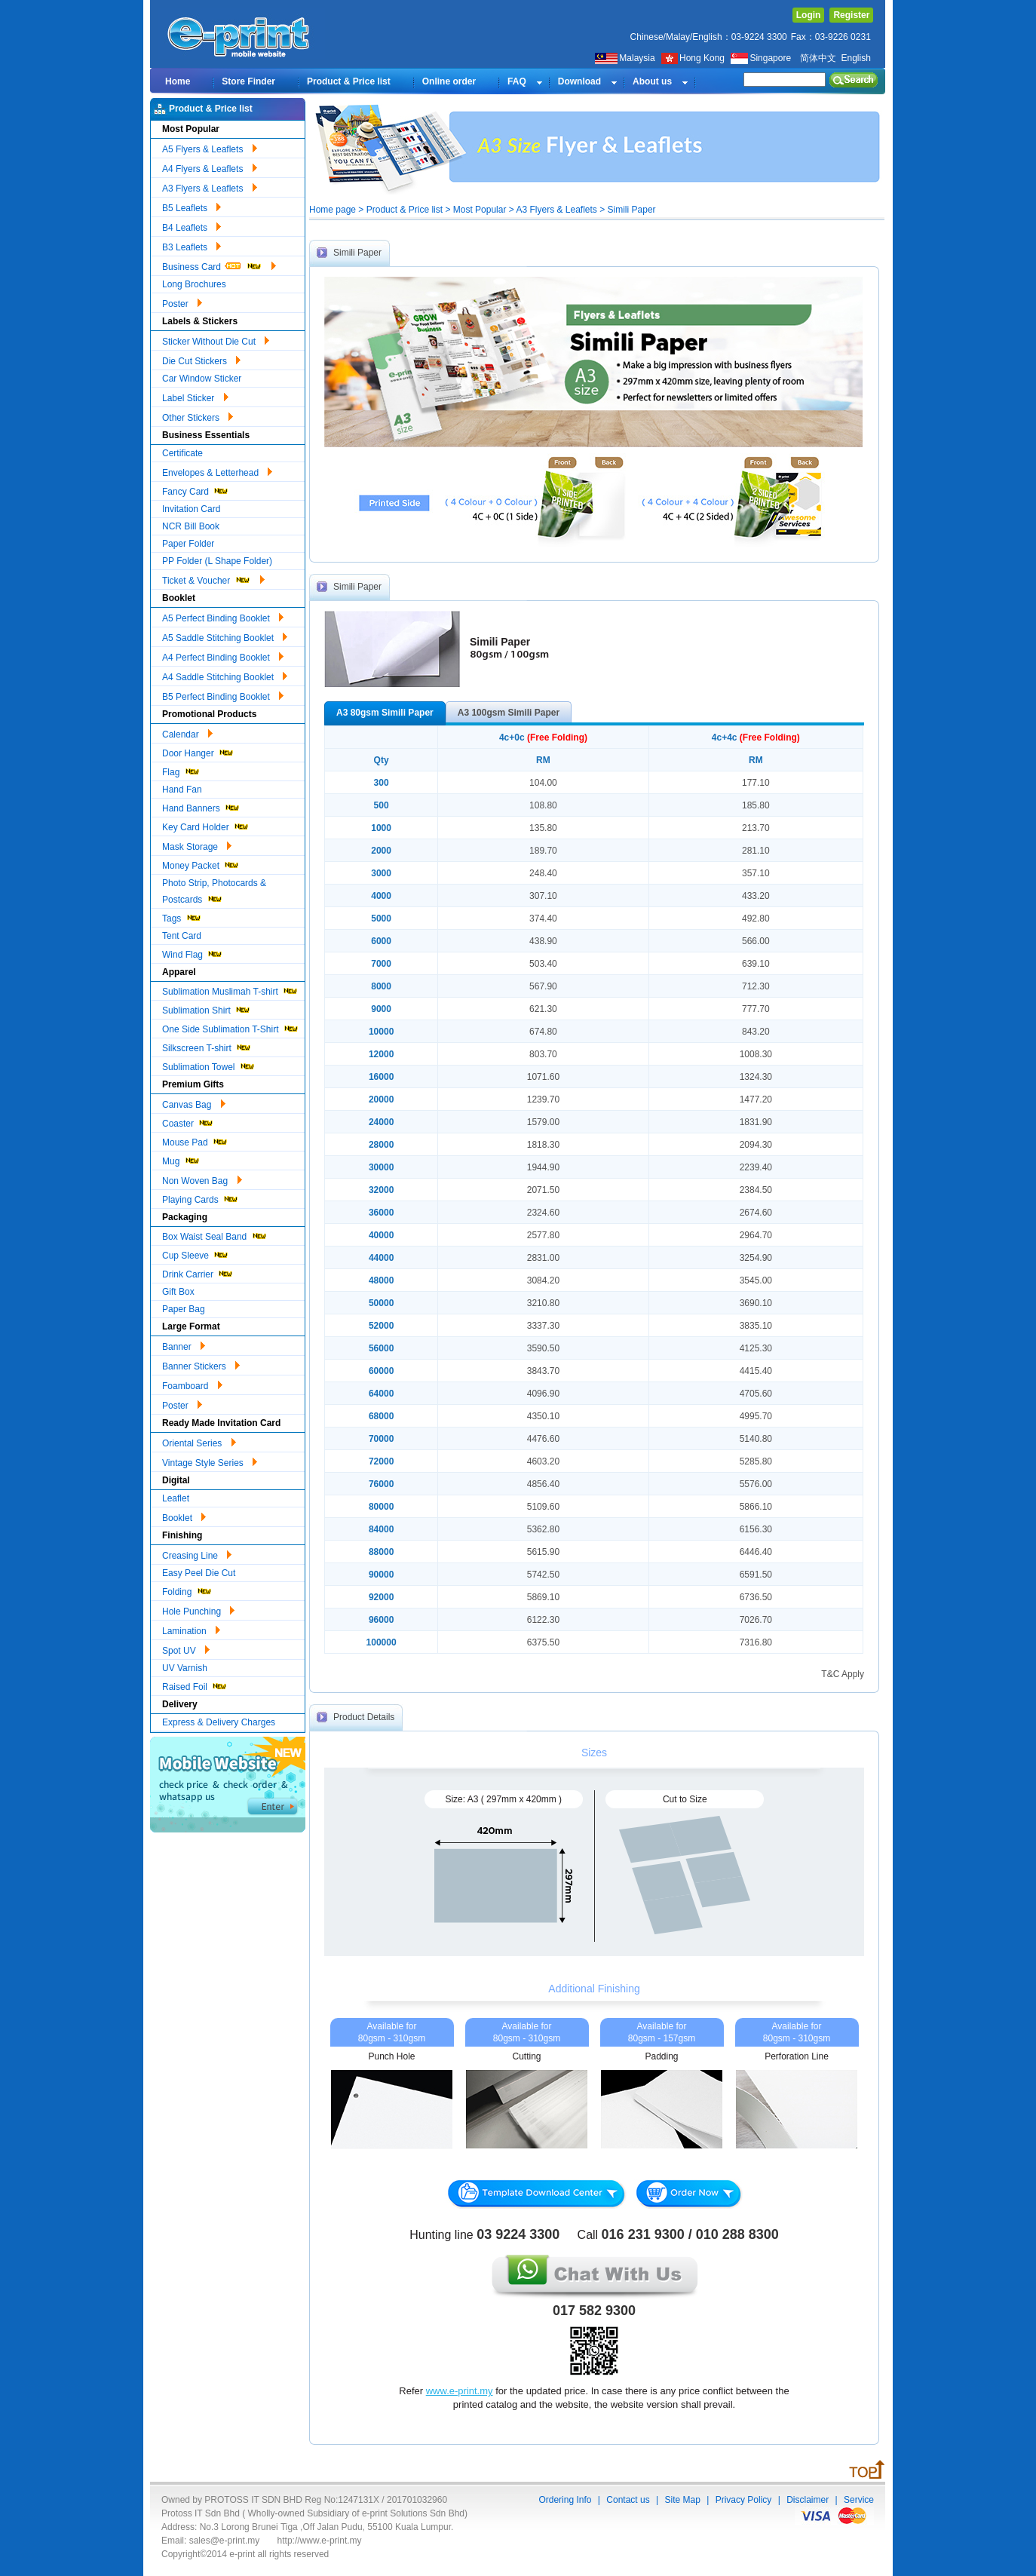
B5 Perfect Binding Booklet (223, 694)
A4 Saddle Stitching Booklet (224, 674)
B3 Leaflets (191, 245)
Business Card (219, 264)
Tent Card (181, 936)
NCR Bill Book (190, 526)
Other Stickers (197, 415)
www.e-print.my (459, 2391)
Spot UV (186, 1648)
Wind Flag (192, 953)
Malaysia (624, 58)
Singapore (762, 58)
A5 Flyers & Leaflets (209, 147)
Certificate (182, 453)
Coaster (188, 1122)
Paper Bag (183, 1309)
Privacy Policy (744, 2500)
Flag (181, 770)
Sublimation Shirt (206, 1008)
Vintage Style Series (209, 1460)
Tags (182, 916)
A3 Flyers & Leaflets (209, 186)
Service (859, 2500)
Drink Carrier (198, 1272)
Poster (182, 301)
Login (808, 15)
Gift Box (178, 1291)
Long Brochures (194, 284)
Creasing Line (196, 1553)
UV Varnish (184, 1668)
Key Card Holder (206, 825)
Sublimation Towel (209, 1065)
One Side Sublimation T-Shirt (230, 1027)
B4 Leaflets (191, 225)
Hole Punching (198, 1609)
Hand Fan (182, 789)
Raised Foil (195, 1685)
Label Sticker (195, 395)
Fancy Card (195, 490)
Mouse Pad (195, 1140)
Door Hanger (198, 751)
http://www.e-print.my (319, 2540)
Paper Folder (188, 543)
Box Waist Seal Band (215, 1235)
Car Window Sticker (201, 378)
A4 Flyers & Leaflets (209, 166)
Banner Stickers (201, 1364)
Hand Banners (201, 806)
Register (851, 15)
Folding (187, 1590)
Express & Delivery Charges (218, 1722)
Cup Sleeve (195, 1254)
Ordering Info (564, 2500)
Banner (183, 1344)
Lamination (191, 1628)
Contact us (627, 2500)
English (855, 58)
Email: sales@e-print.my (210, 2540)
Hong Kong (694, 58)
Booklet (184, 1515)
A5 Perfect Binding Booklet (223, 616)
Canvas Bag (193, 1102)
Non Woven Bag (202, 1178)
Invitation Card (191, 509)
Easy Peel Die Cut (198, 1573)
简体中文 (818, 58)
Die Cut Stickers (201, 358)
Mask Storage (196, 844)
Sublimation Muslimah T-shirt (230, 990)
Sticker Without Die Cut (215, 339)
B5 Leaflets (191, 205)
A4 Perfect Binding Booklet (223, 655)
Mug (181, 1159)
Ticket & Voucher (213, 578)
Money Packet (201, 864)
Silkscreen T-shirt (207, 1046)
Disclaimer (807, 2500)
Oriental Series (199, 1441)
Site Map (682, 2500)
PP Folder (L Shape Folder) (217, 561)
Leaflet (175, 1498)
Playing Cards (200, 1198)
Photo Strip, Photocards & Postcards (214, 891)
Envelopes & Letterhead (217, 470)
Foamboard (192, 1383)
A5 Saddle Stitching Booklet (224, 635)
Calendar (187, 732)
